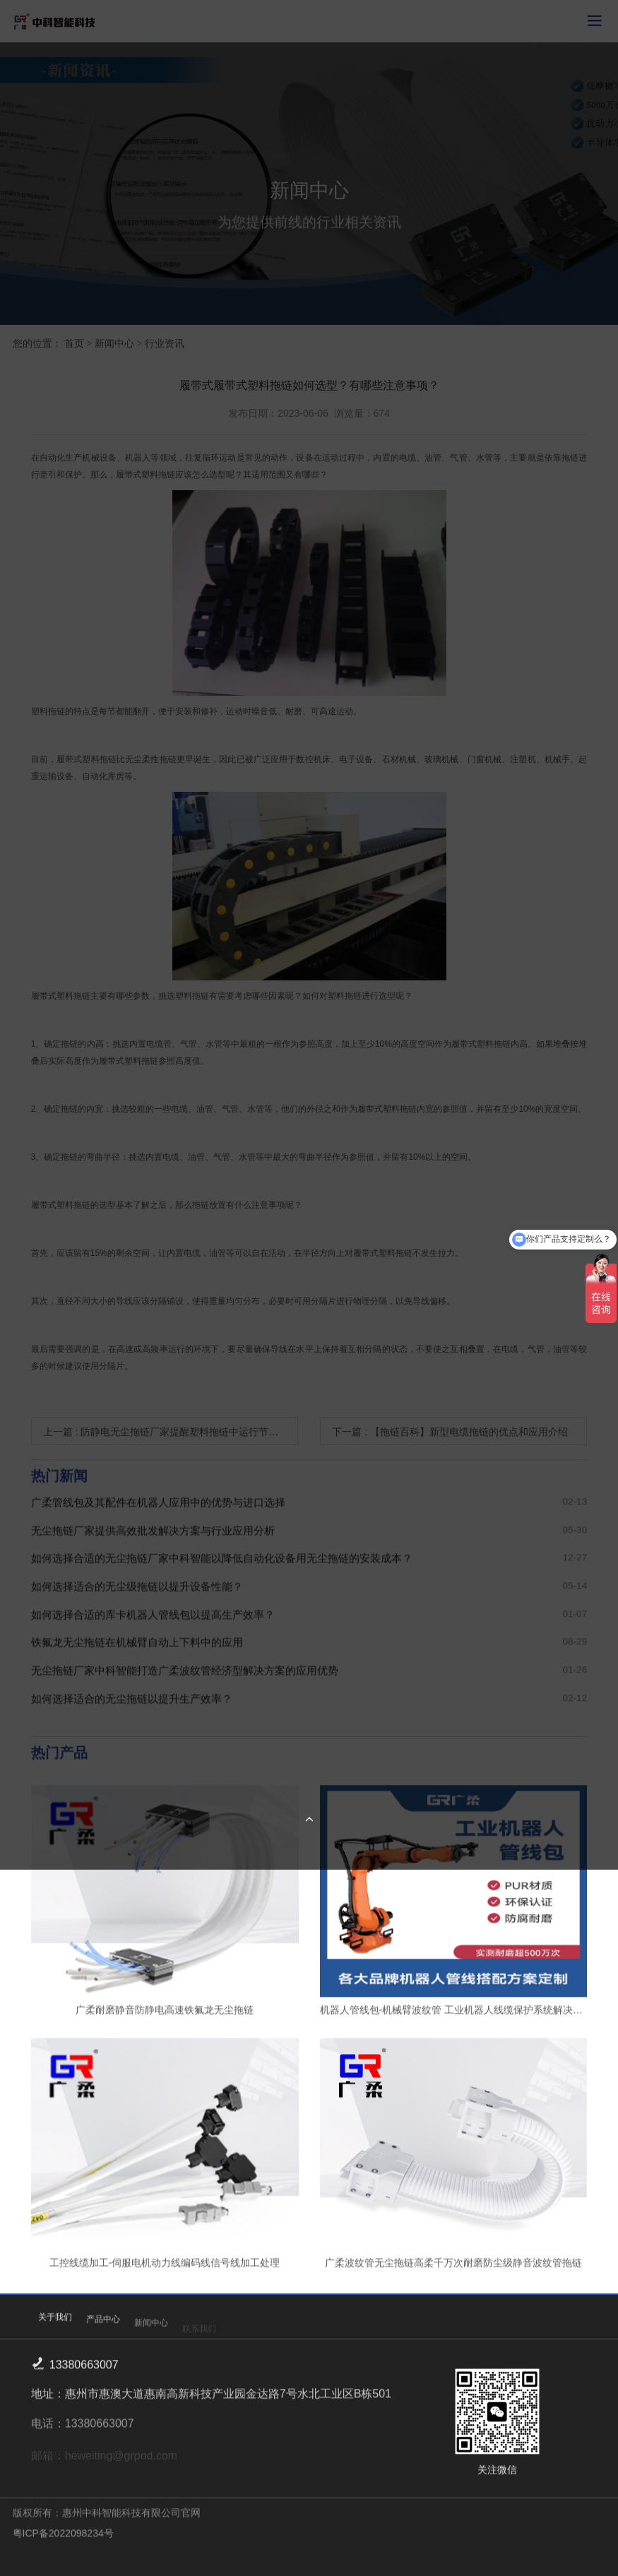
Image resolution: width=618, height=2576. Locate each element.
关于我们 (55, 2328)
